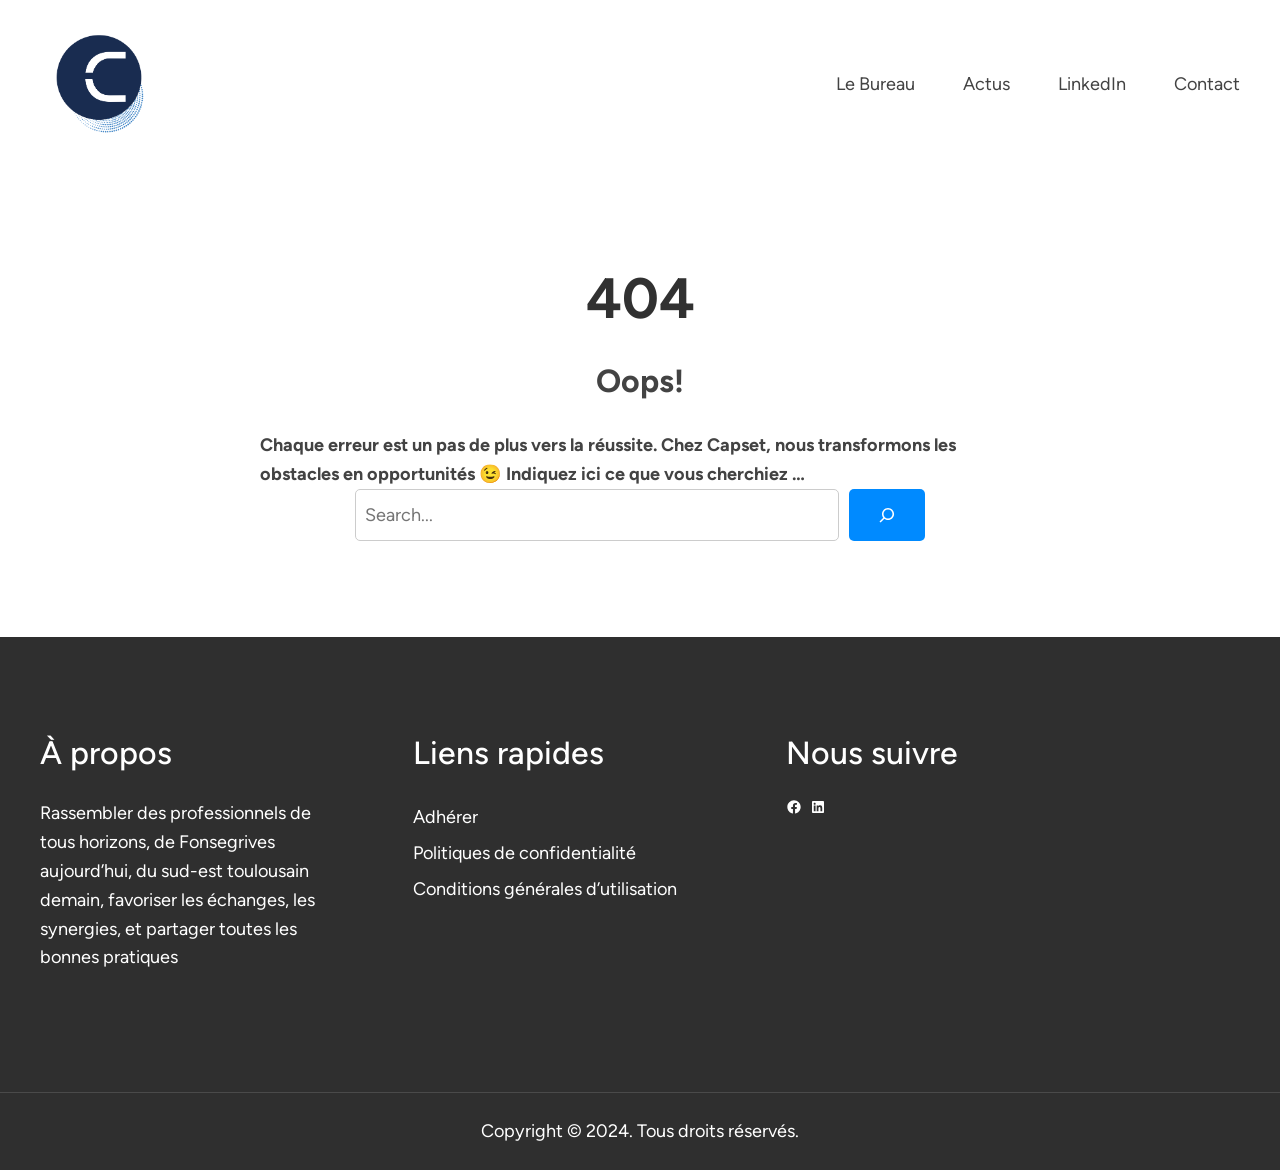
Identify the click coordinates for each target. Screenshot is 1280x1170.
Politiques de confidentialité (524, 853)
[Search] (887, 515)
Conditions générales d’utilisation (545, 889)
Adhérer (445, 817)
